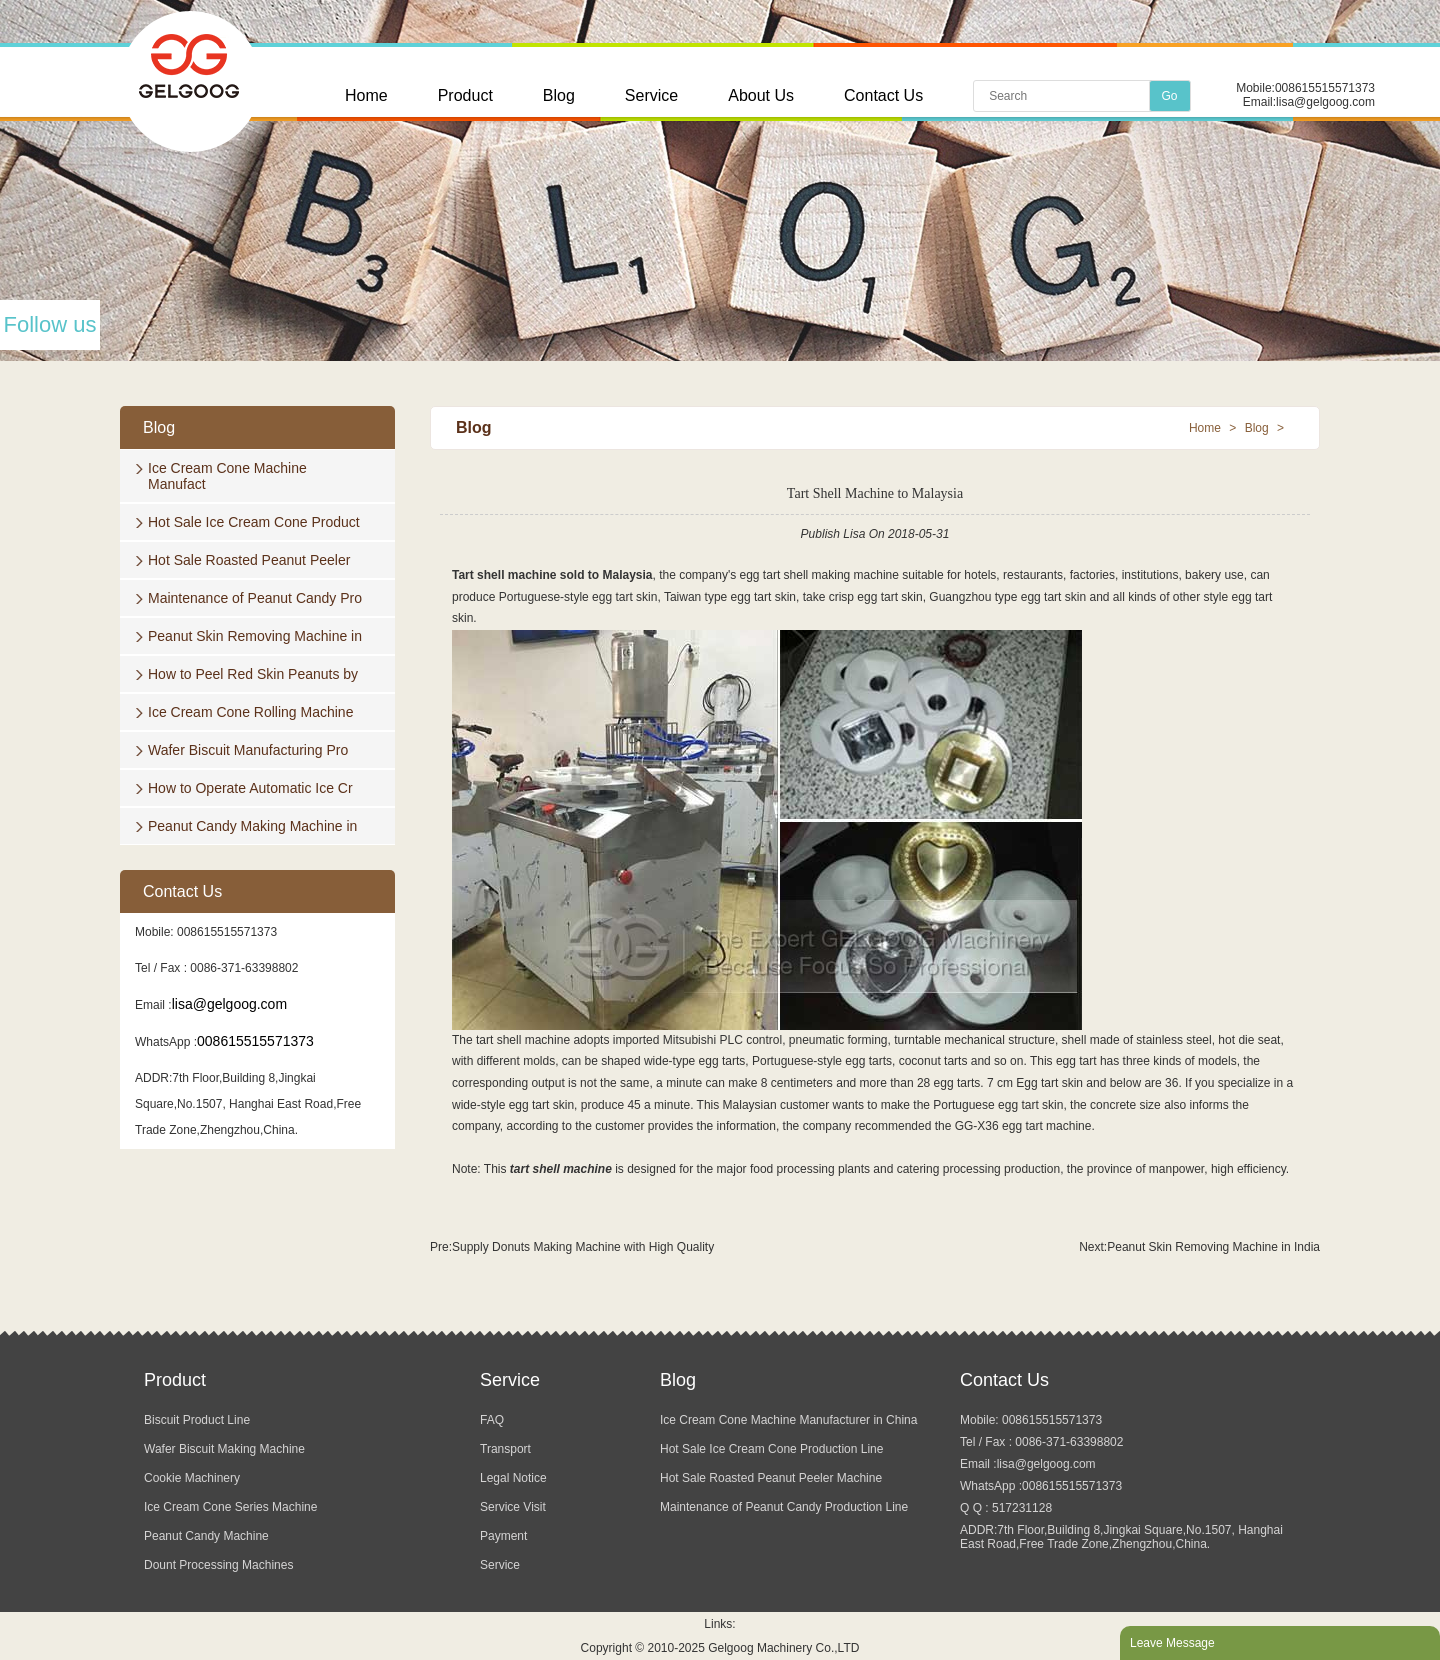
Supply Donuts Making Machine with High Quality (583, 1247)
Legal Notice (513, 1478)
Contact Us (883, 95)
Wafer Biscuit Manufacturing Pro (248, 750)
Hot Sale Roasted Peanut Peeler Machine (771, 1478)
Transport (505, 1449)
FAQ (492, 1420)
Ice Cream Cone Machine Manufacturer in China (788, 1420)
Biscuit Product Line (197, 1420)
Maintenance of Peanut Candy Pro (255, 598)
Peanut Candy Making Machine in (252, 826)
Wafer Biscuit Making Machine (224, 1449)
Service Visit (513, 1507)
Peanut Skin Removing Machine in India (1213, 1247)
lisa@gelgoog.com (1325, 102)
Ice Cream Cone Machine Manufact (227, 476)
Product (465, 95)
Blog (559, 95)
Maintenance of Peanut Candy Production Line (784, 1507)
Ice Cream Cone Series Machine (230, 1507)
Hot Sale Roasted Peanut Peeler (249, 560)
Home (366, 95)
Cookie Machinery (192, 1478)
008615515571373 (1325, 88)
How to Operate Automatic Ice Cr (250, 788)
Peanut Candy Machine (206, 1536)
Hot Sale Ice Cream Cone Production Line (771, 1449)
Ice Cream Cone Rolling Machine (250, 712)
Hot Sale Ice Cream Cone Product (254, 522)
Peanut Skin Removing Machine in (255, 636)
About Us (761, 95)
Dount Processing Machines (218, 1565)
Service (651, 95)
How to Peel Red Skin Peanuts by (253, 674)
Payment (503, 1536)
